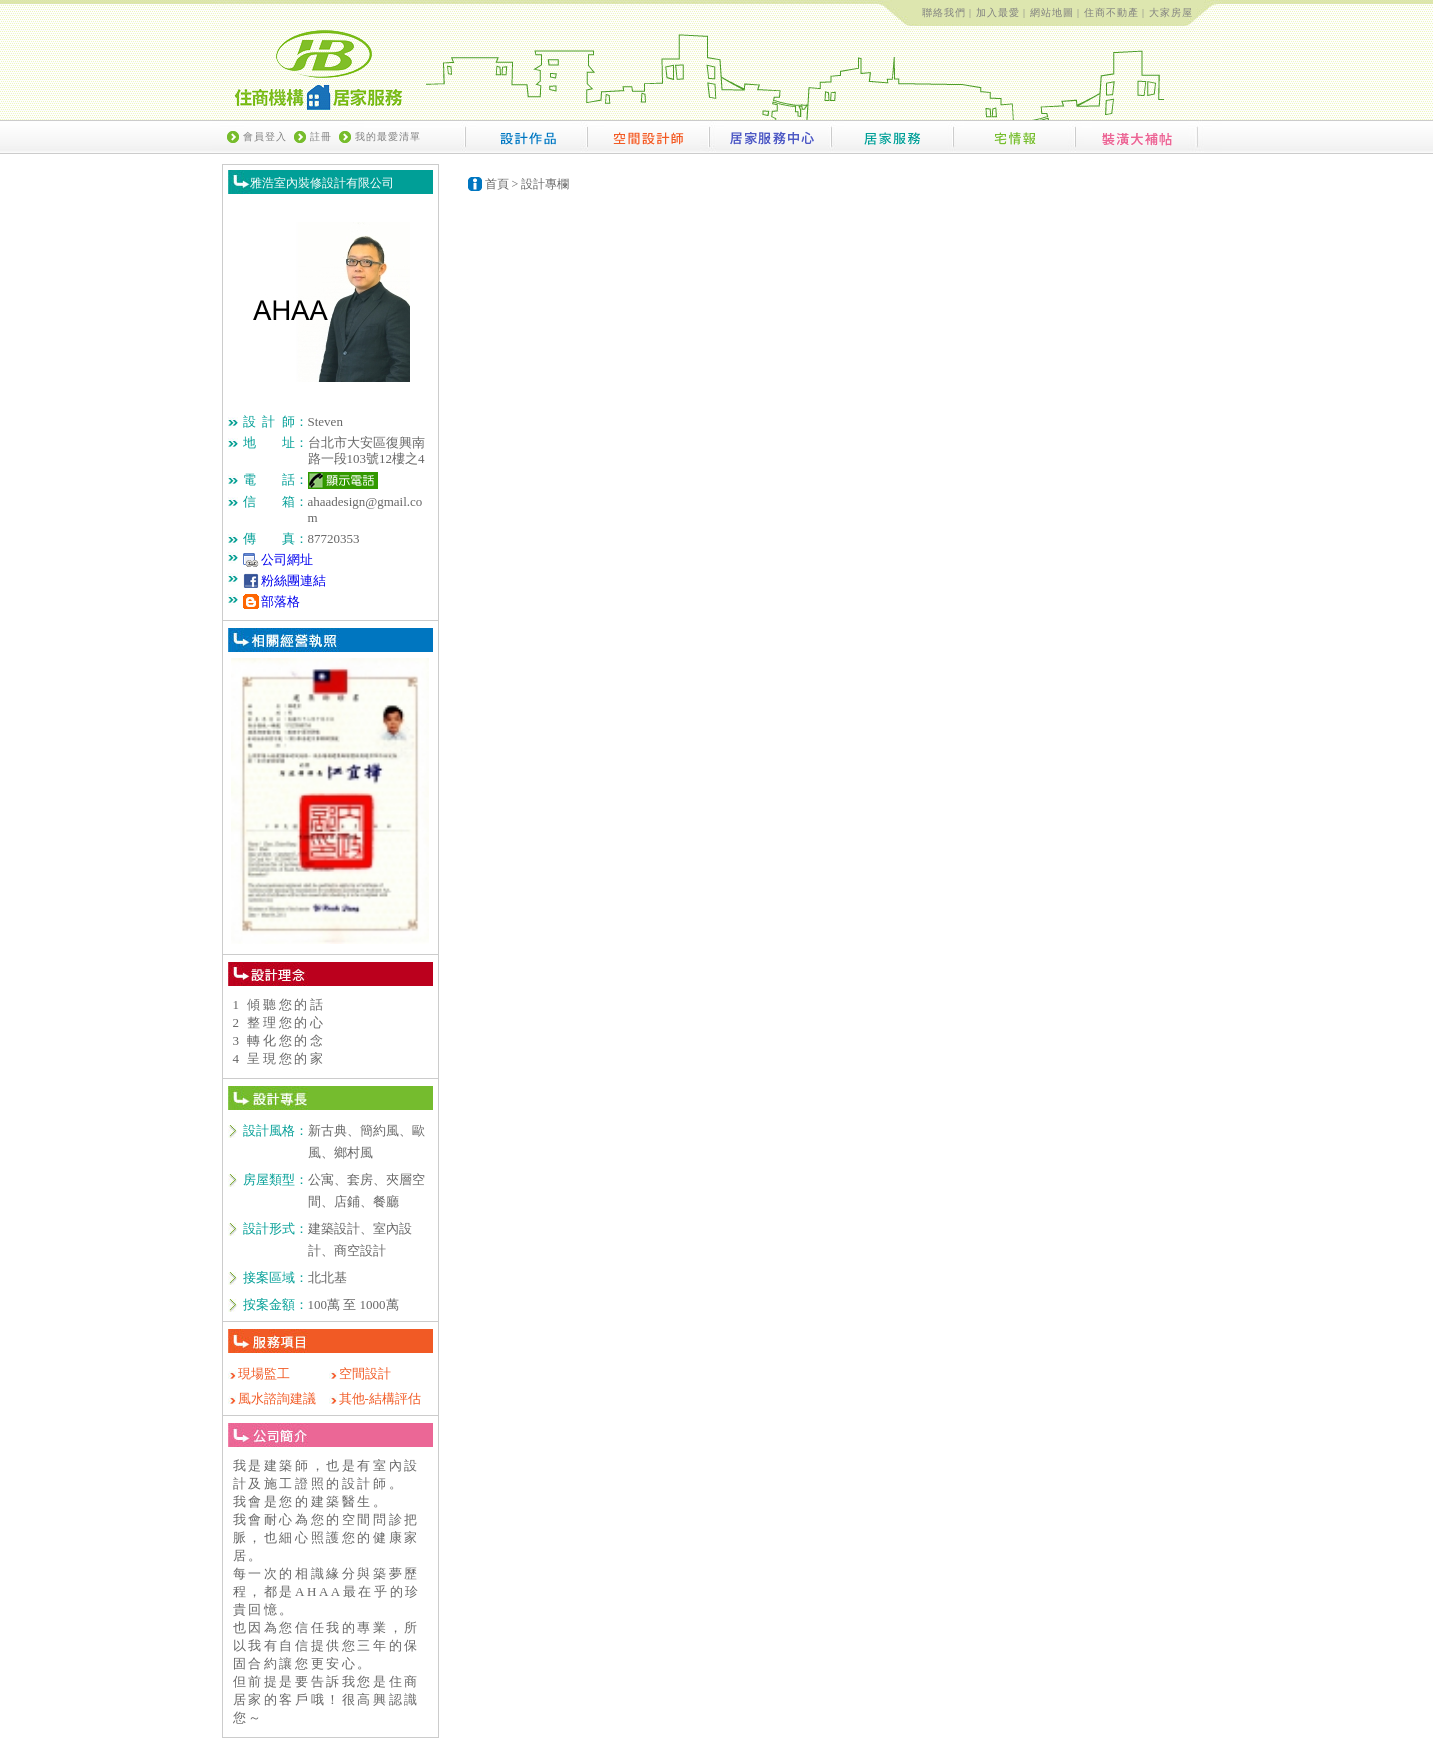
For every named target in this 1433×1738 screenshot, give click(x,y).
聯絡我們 (944, 12)
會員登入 (265, 136)
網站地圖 (1052, 12)
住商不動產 (1111, 12)
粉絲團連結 (293, 580)
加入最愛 (998, 12)
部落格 (280, 601)
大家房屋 (1171, 12)
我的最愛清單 (388, 136)
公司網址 (287, 559)
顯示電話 (343, 480)
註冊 (321, 136)
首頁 (497, 184)
